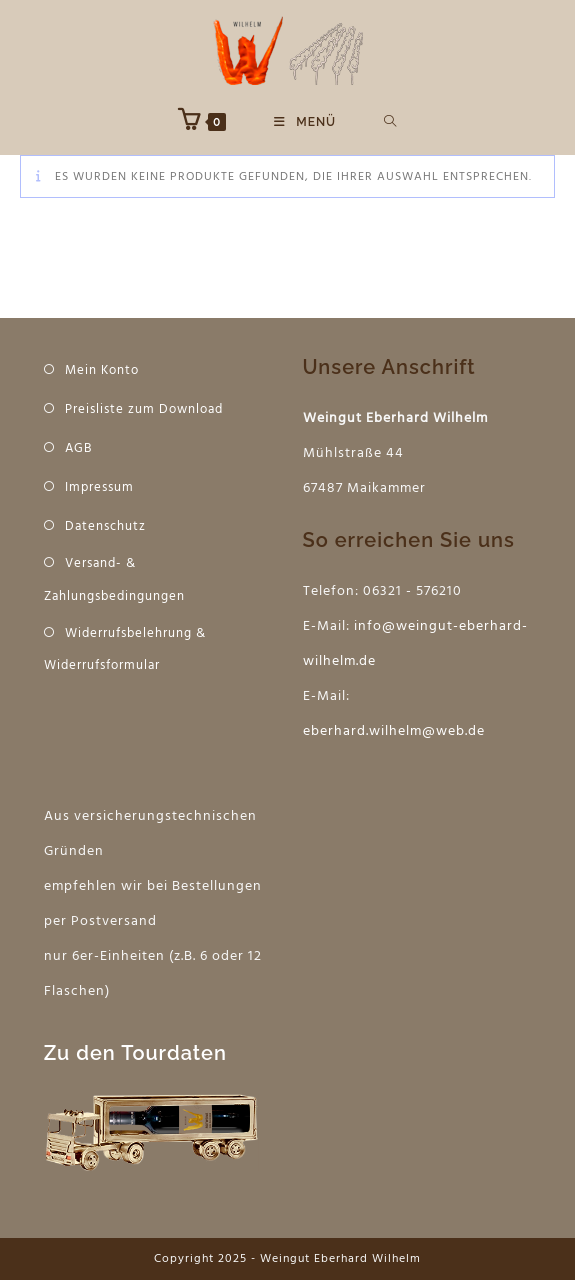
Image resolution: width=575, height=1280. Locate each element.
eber (318, 731)
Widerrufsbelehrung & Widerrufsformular (125, 650)
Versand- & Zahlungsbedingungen (114, 580)
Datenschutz (105, 526)
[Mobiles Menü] (305, 122)
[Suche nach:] (390, 122)
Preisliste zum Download (144, 409)
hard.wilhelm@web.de (409, 731)
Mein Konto (102, 370)
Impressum (99, 487)
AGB (78, 448)
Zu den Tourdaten (135, 1053)
